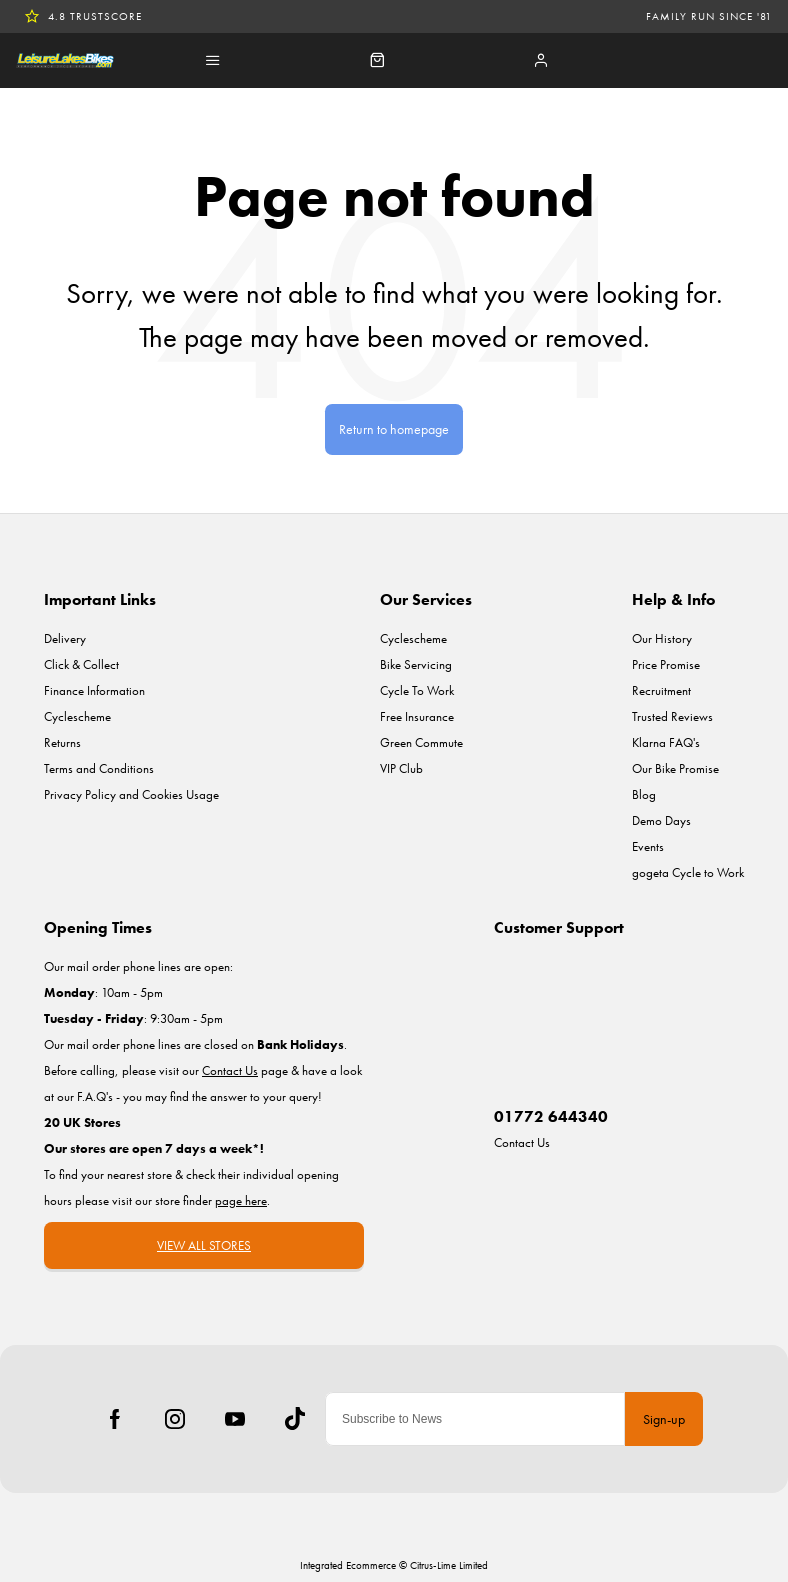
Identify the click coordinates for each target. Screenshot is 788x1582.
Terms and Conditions (99, 768)
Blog (644, 794)
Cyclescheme (77, 716)
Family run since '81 (709, 16)
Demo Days (661, 820)
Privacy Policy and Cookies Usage (131, 794)
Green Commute (421, 742)
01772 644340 (551, 1116)
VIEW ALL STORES (204, 1245)
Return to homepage (394, 429)
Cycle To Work (417, 690)
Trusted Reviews (672, 716)
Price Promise (666, 664)
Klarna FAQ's (666, 742)
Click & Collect (81, 664)
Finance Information (94, 690)
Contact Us (522, 1142)
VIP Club (401, 768)
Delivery (65, 638)
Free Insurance (417, 716)
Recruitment (661, 690)
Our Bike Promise (675, 768)
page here (241, 1200)
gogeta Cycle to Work (688, 872)
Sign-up (664, 1419)
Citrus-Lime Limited (449, 1565)
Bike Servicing (416, 664)
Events (648, 846)
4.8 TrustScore (83, 16)
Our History (662, 638)
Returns (62, 742)
